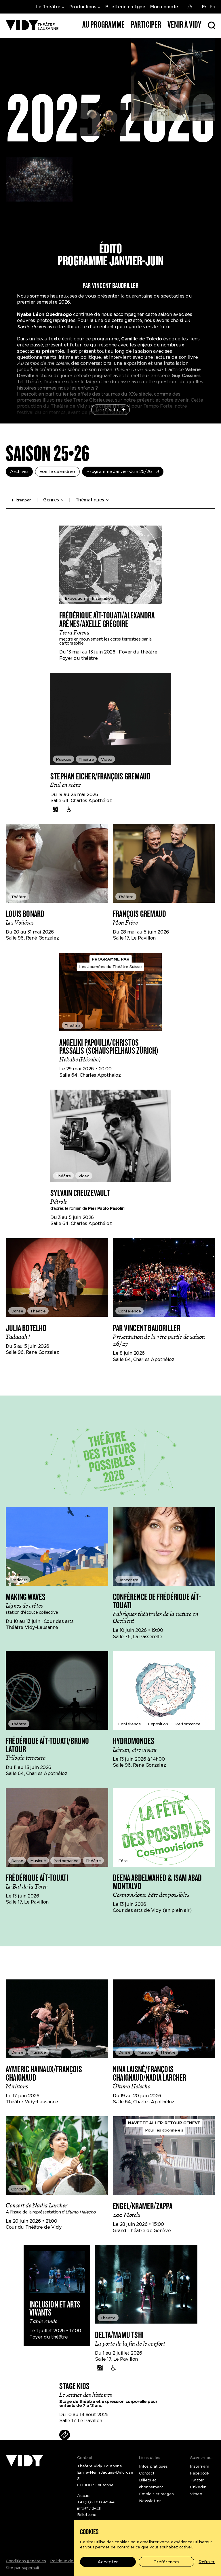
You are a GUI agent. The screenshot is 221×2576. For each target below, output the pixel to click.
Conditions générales (26, 2560)
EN (212, 6)
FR (204, 6)
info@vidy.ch (89, 2508)
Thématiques (92, 500)
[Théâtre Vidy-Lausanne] (32, 25)
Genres (53, 500)
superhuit (30, 2567)
